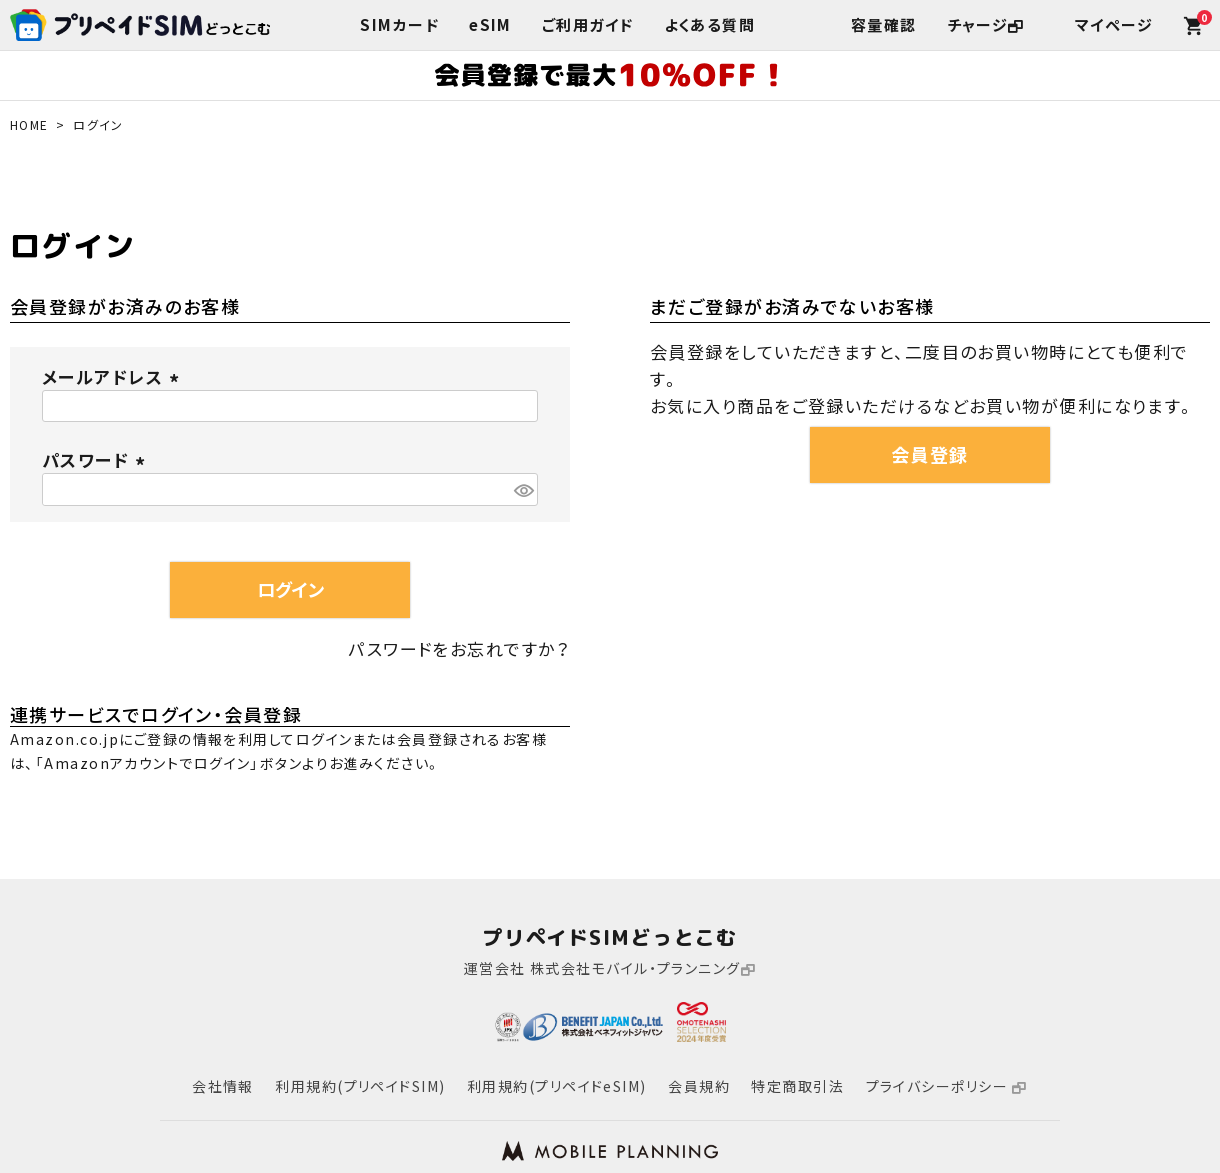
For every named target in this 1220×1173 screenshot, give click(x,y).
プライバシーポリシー (947, 1086)
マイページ (1114, 25)
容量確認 (884, 25)
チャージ (986, 25)
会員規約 (699, 1086)
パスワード (97, 459)
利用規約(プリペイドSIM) (360, 1086)
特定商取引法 (797, 1086)
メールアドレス (114, 376)
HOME (29, 125)
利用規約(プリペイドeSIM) (557, 1086)
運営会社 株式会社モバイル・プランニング (610, 968)
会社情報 (223, 1086)
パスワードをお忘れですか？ (459, 648)
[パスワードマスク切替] (523, 489)
